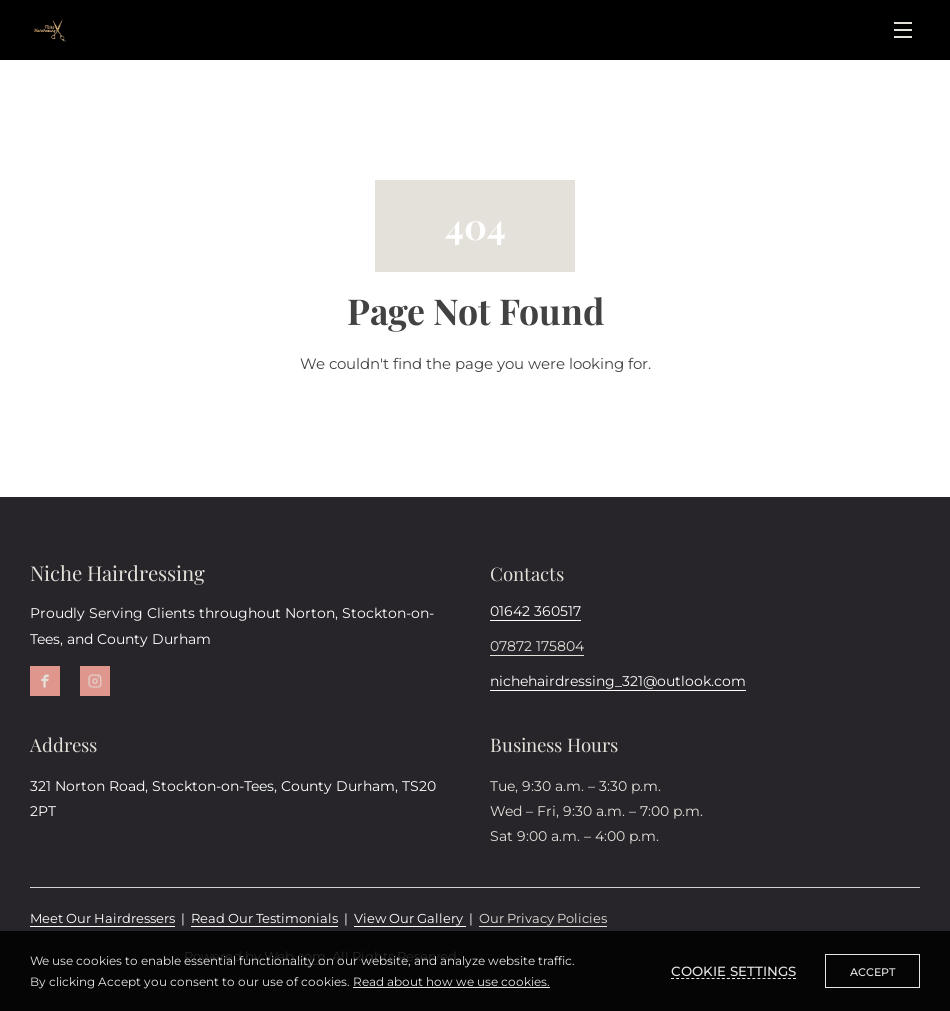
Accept (872, 972)
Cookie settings (733, 971)
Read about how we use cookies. (451, 981)
